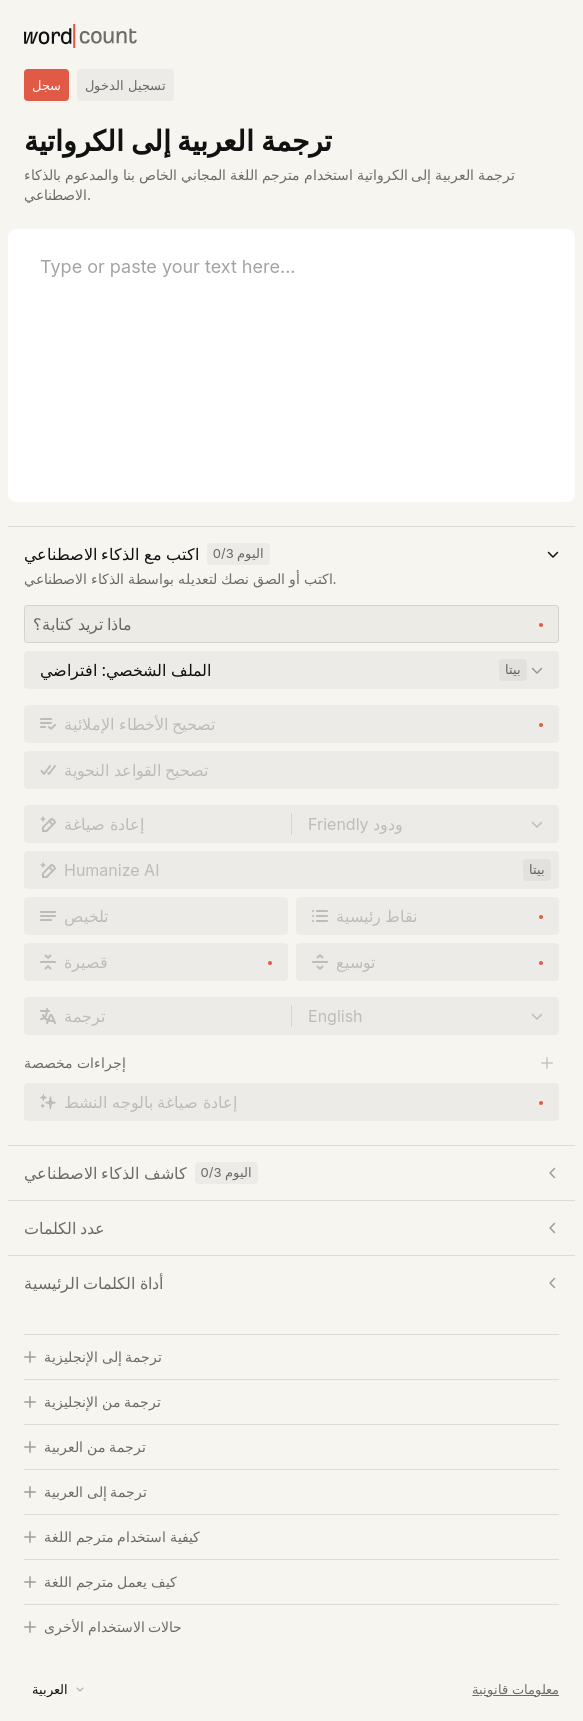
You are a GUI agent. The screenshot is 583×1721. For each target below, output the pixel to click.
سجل (46, 85)
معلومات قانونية (515, 1689)
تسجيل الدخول (125, 85)
